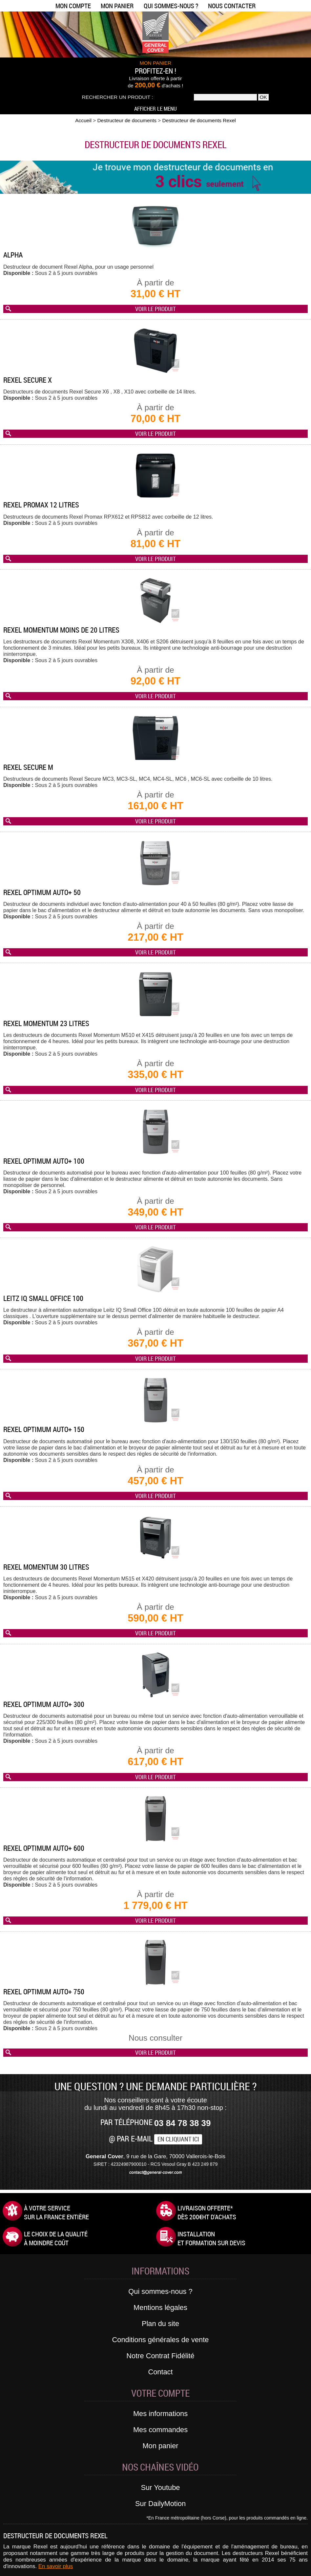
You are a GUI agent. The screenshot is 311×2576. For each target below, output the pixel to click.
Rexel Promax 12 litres (41, 505)
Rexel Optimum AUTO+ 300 (43, 1704)
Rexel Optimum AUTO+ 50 (42, 892)
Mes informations (160, 2413)
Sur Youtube (160, 2487)
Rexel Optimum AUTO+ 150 (43, 1429)
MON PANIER (155, 63)
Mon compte (73, 5)
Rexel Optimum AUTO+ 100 (43, 1161)
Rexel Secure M (28, 767)
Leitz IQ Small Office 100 (43, 1298)
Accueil (83, 120)
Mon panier (117, 5)
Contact (160, 2372)
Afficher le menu (155, 108)
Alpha (13, 255)
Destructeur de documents (126, 120)
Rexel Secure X (27, 380)
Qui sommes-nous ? (171, 5)
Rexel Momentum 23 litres (46, 1023)
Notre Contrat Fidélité (160, 2356)
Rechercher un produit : (117, 97)
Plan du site (160, 2323)
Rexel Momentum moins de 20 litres (61, 630)
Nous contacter (232, 5)
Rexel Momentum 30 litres (46, 1567)
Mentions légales (160, 2307)
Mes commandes (160, 2430)
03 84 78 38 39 (182, 2123)
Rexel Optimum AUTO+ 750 (43, 1991)
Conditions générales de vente (160, 2340)
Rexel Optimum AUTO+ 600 (43, 1848)
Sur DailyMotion (160, 2503)
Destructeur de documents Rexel (199, 120)
